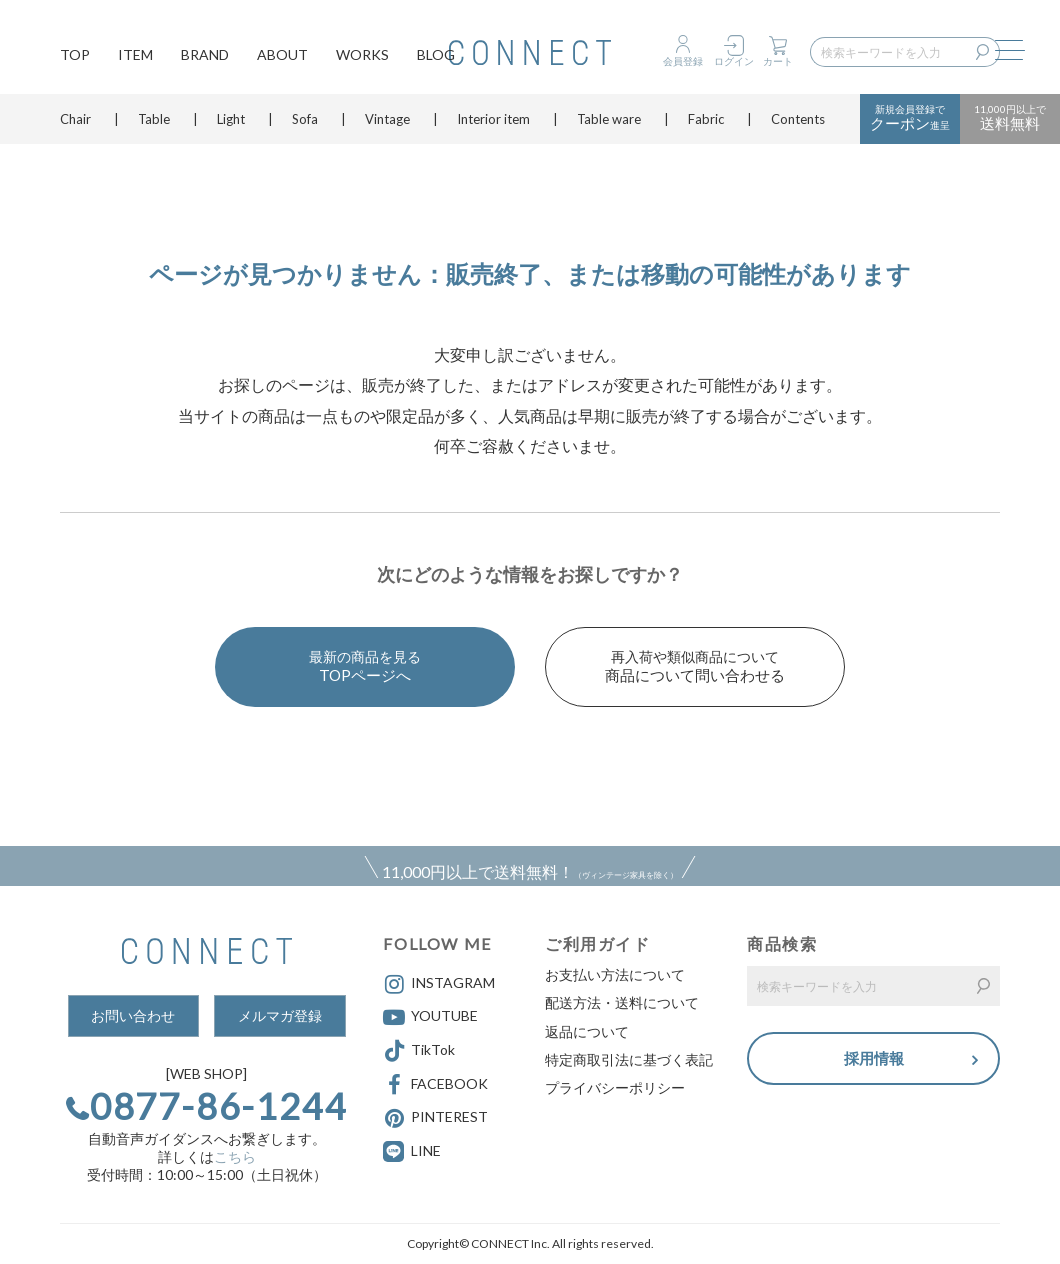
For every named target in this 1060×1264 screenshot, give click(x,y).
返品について (587, 1031)
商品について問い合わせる (695, 665)
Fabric (706, 125)
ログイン (734, 61)
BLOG (436, 55)
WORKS (362, 55)
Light (231, 125)
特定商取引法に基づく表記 (629, 1059)
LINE (426, 1150)
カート (778, 61)
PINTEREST (435, 1118)
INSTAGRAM (439, 984)
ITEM (135, 55)
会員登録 (683, 61)
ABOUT (282, 55)
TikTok (419, 1051)
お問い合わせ (133, 1015)
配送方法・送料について (622, 1002)
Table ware (609, 125)
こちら (235, 1156)
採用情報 (874, 1058)
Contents (798, 125)
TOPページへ (365, 665)
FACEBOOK (435, 1085)
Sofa (305, 125)
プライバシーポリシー (615, 1087)
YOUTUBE (430, 1017)
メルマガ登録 (280, 1015)
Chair (75, 125)
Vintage (387, 125)
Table (154, 125)
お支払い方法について (615, 974)
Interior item (493, 125)
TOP (75, 55)
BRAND (205, 55)
